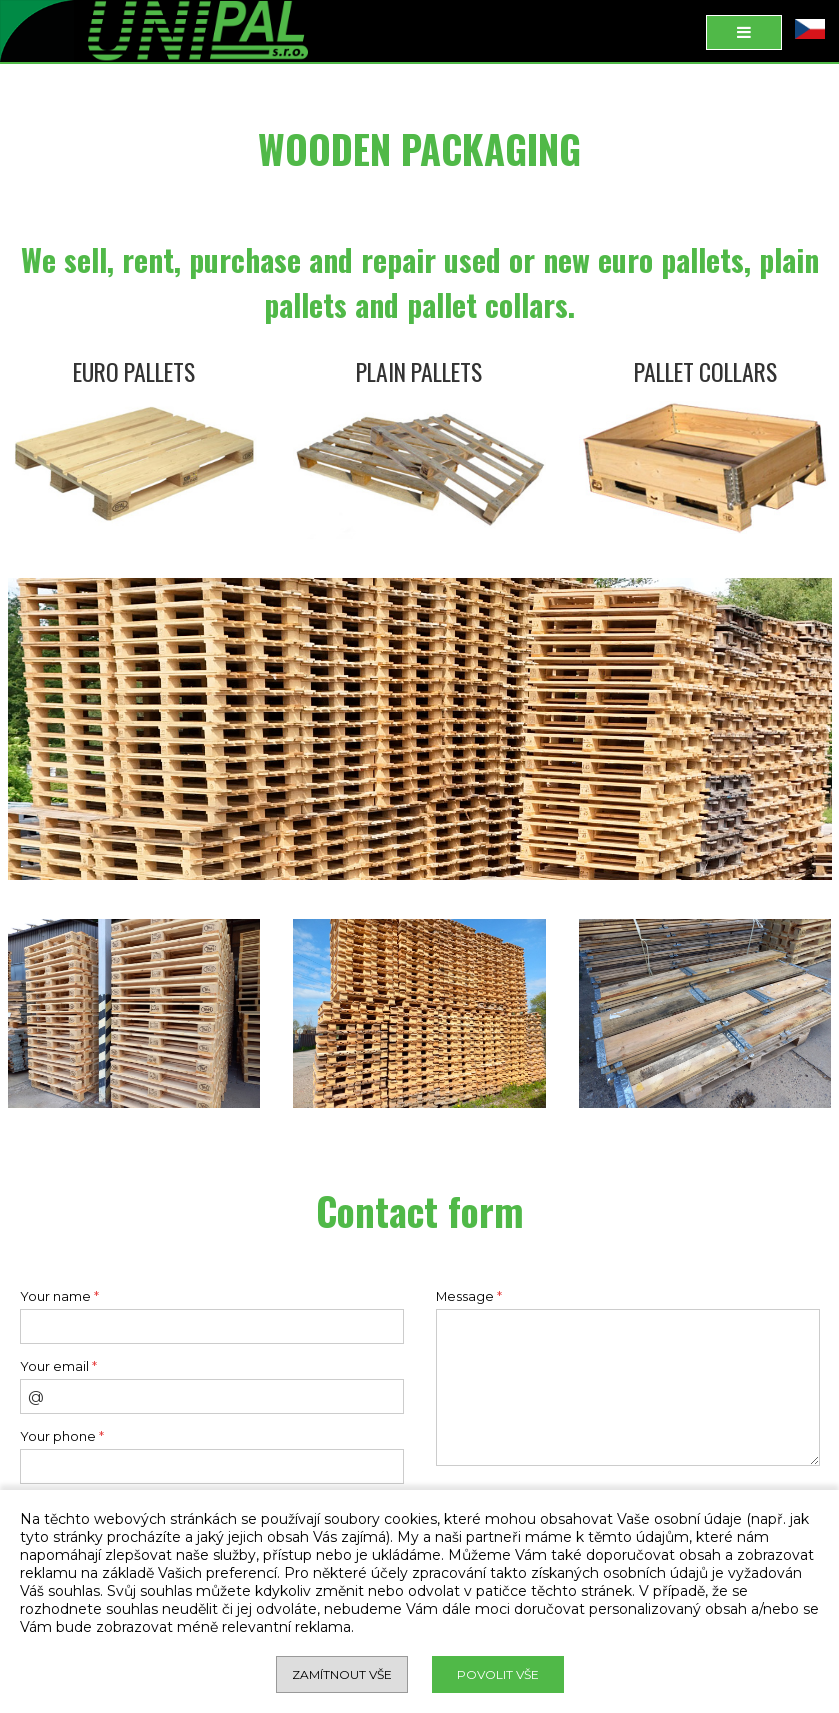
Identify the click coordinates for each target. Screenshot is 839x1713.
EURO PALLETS (134, 371)
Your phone (62, 1436)
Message (469, 1296)
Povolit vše (498, 1674)
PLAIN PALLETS (419, 371)
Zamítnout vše (342, 1674)
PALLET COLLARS (705, 371)
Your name (59, 1296)
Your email (58, 1366)
